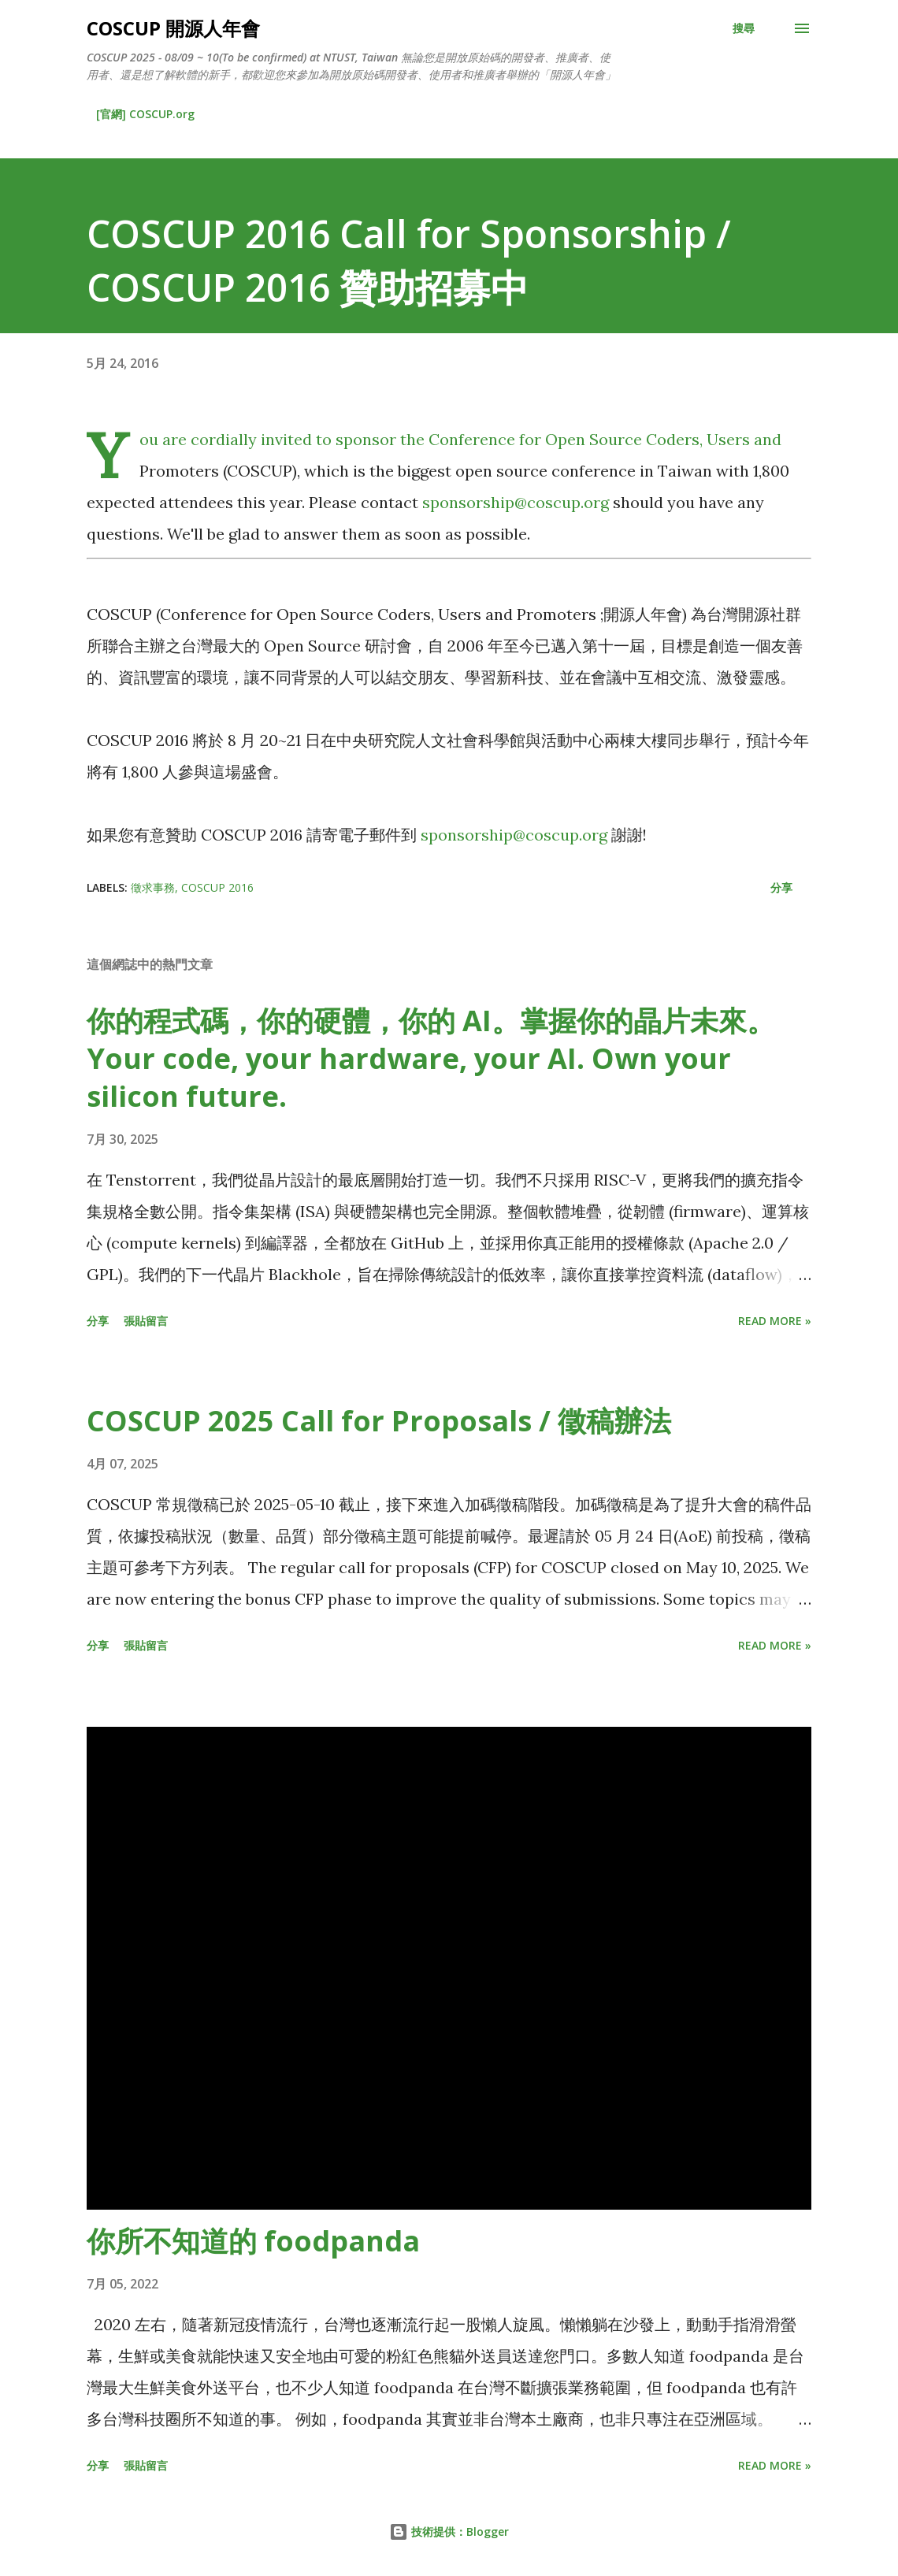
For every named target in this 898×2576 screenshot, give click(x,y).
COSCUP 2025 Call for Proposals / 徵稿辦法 (379, 1420)
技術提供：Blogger (449, 2531)
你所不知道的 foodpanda (253, 2241)
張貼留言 (146, 1320)
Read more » (774, 1320)
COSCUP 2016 (217, 887)
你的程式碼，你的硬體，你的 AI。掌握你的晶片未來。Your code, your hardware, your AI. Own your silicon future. (431, 1058)
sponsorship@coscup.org (515, 502)
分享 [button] (781, 887)
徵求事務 (153, 887)
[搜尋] (744, 28)
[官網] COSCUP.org (145, 113)
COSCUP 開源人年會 (173, 28)
